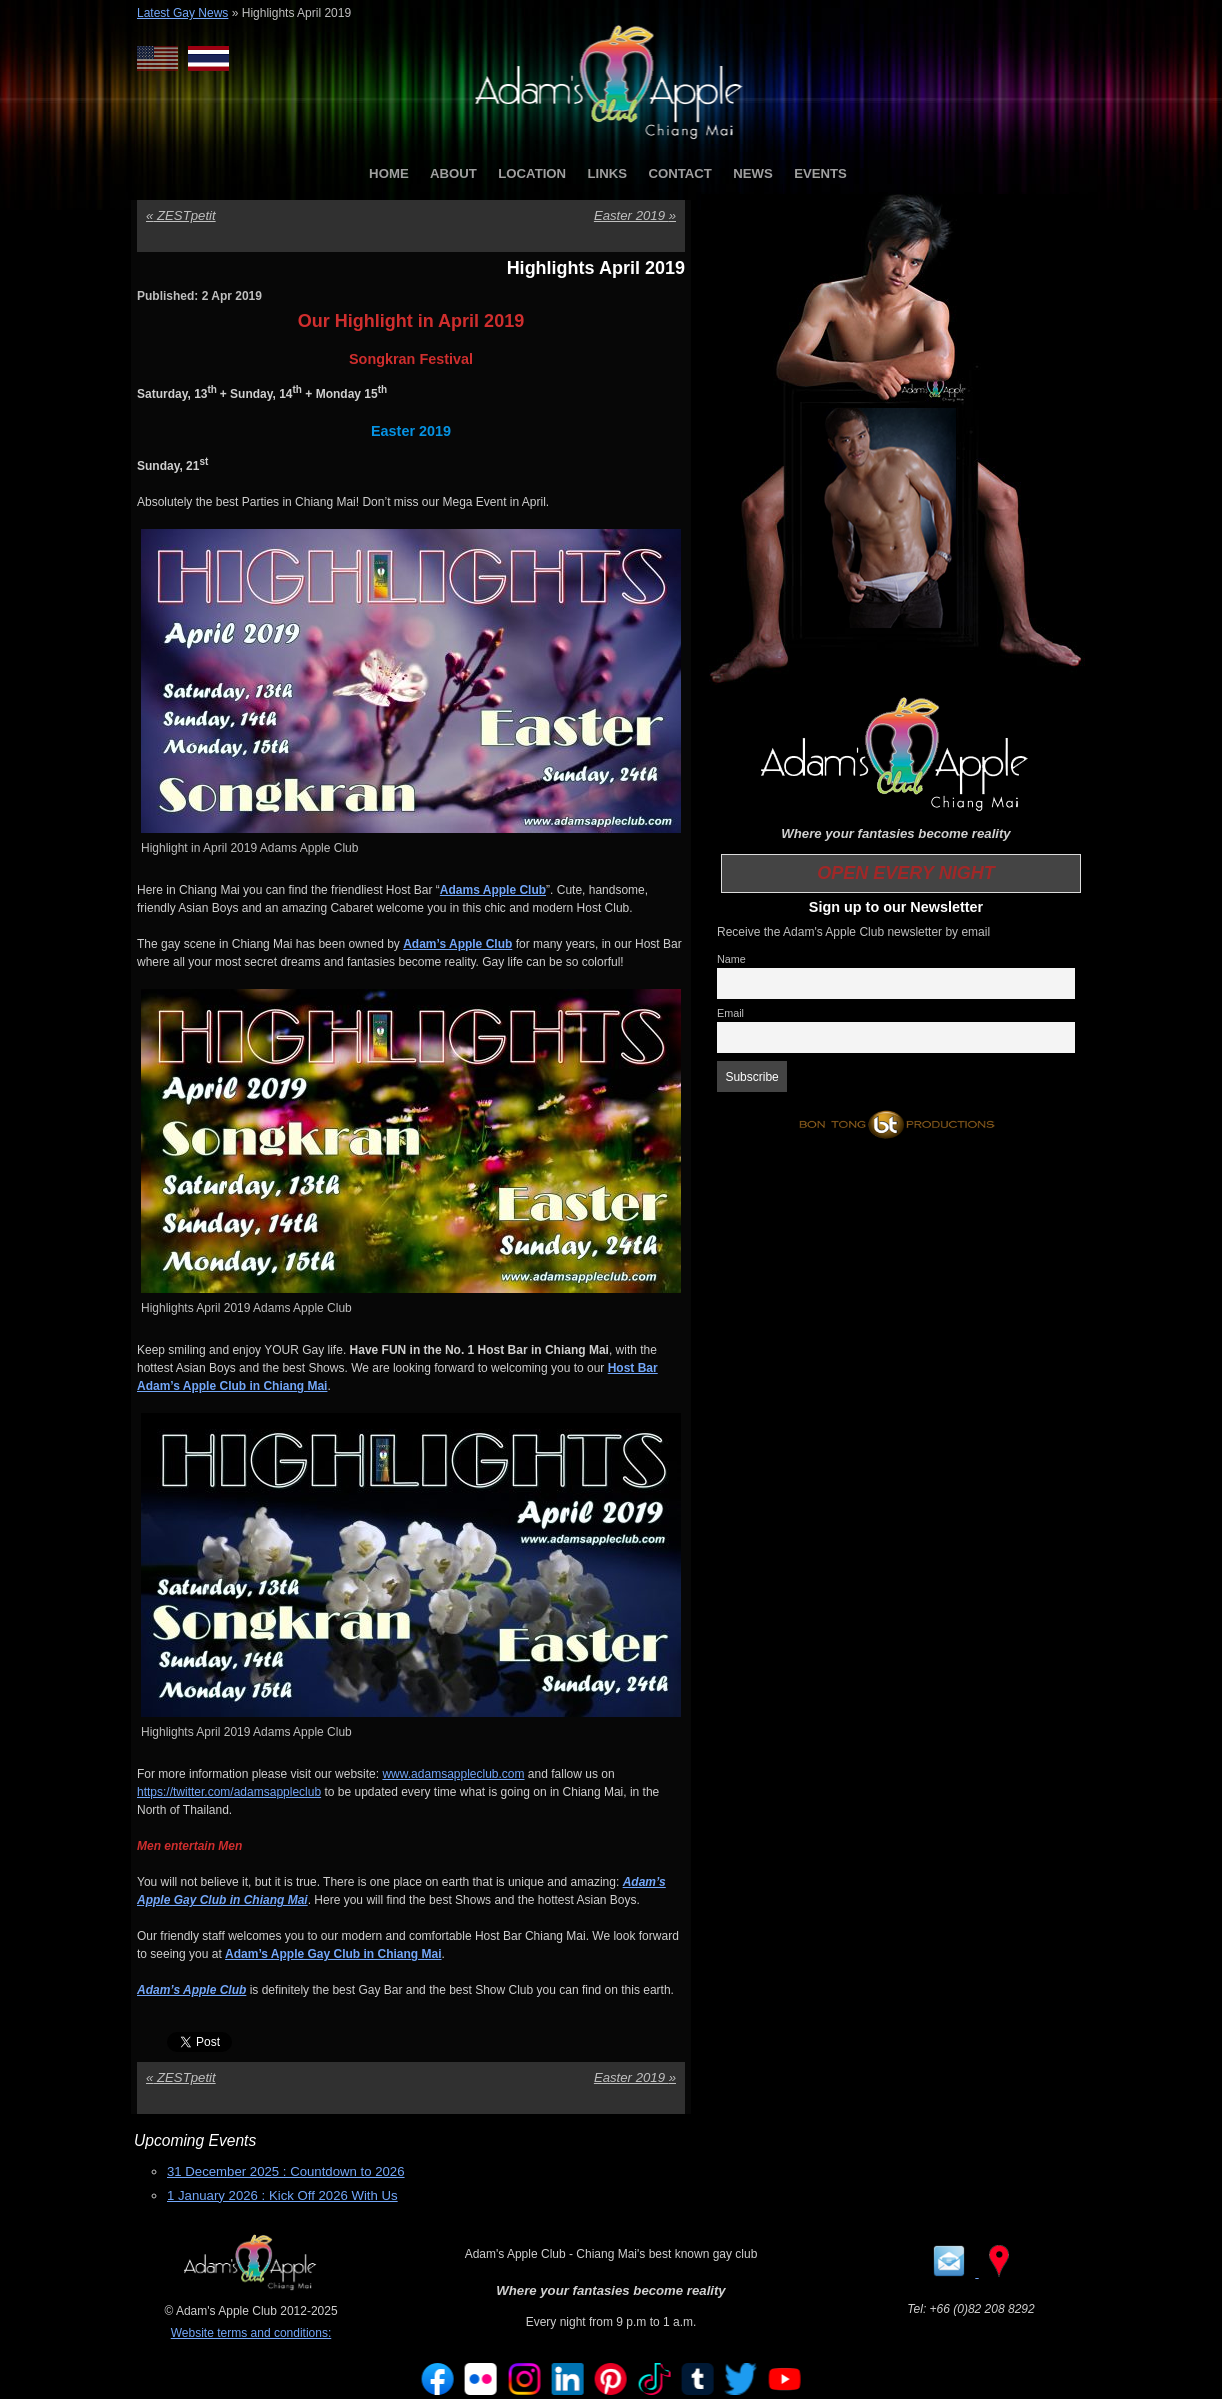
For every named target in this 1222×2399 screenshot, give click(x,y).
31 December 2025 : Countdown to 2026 (286, 2171)
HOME (389, 173)
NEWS (753, 173)
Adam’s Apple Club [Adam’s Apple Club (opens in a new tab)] (191, 1990)
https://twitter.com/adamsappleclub (229, 1792)
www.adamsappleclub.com (453, 1774)
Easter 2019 (635, 215)
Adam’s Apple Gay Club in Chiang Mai (333, 1954)
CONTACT (679, 173)
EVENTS (820, 173)
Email (730, 1013)
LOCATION (532, 173)
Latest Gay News (182, 13)
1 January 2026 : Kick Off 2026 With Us (282, 2195)
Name (731, 959)
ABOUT (453, 173)
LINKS (607, 173)
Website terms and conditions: (251, 2333)
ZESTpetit (181, 215)
